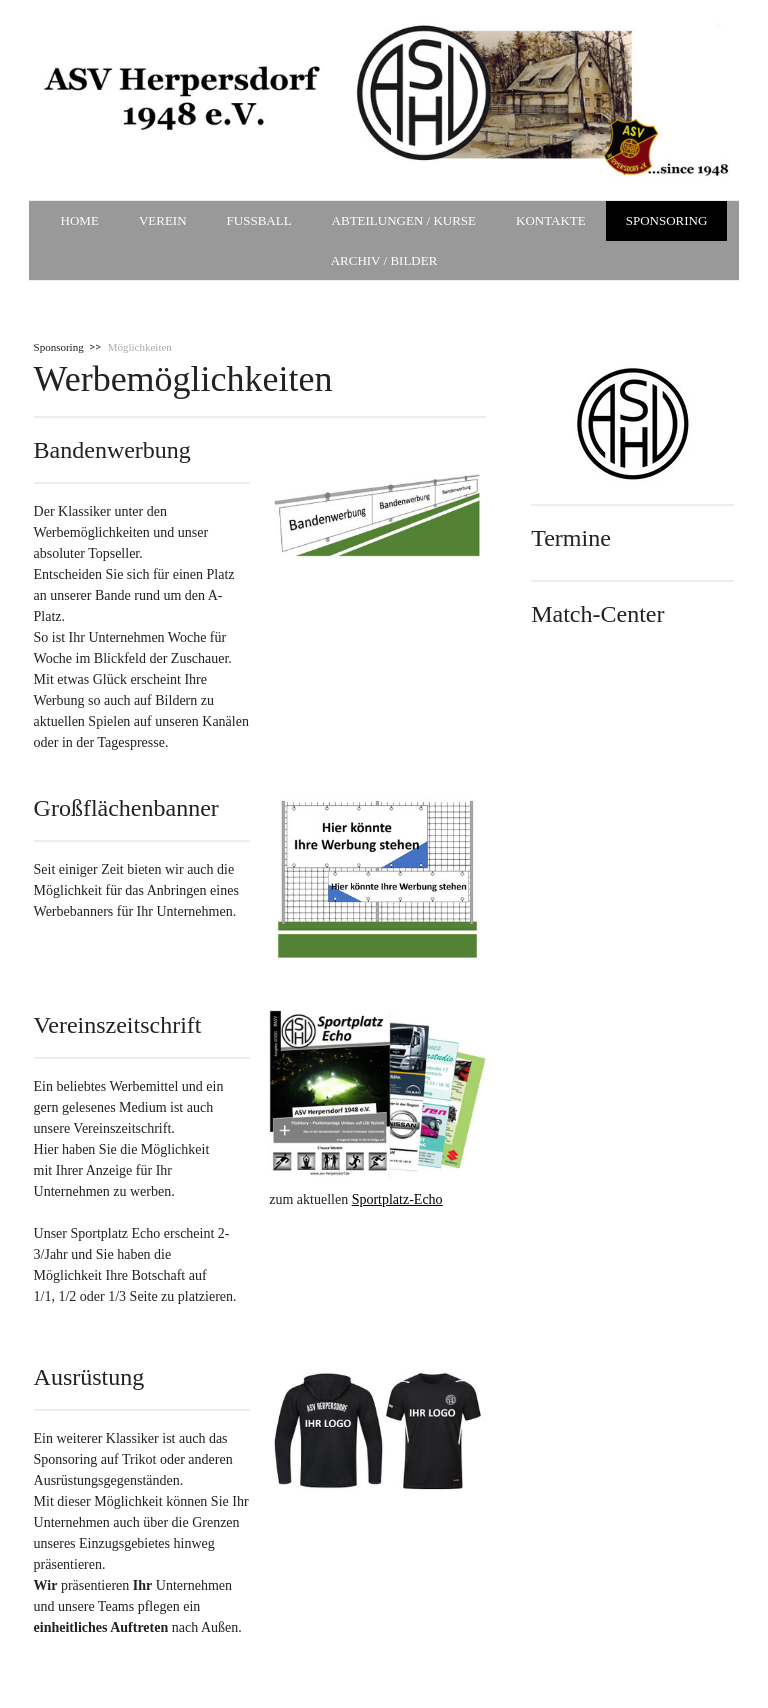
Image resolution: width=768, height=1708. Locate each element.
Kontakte (551, 220)
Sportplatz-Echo (397, 1199)
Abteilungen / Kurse (404, 220)
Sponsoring (667, 220)
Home (80, 220)
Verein (163, 220)
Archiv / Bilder (384, 260)
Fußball (259, 220)
